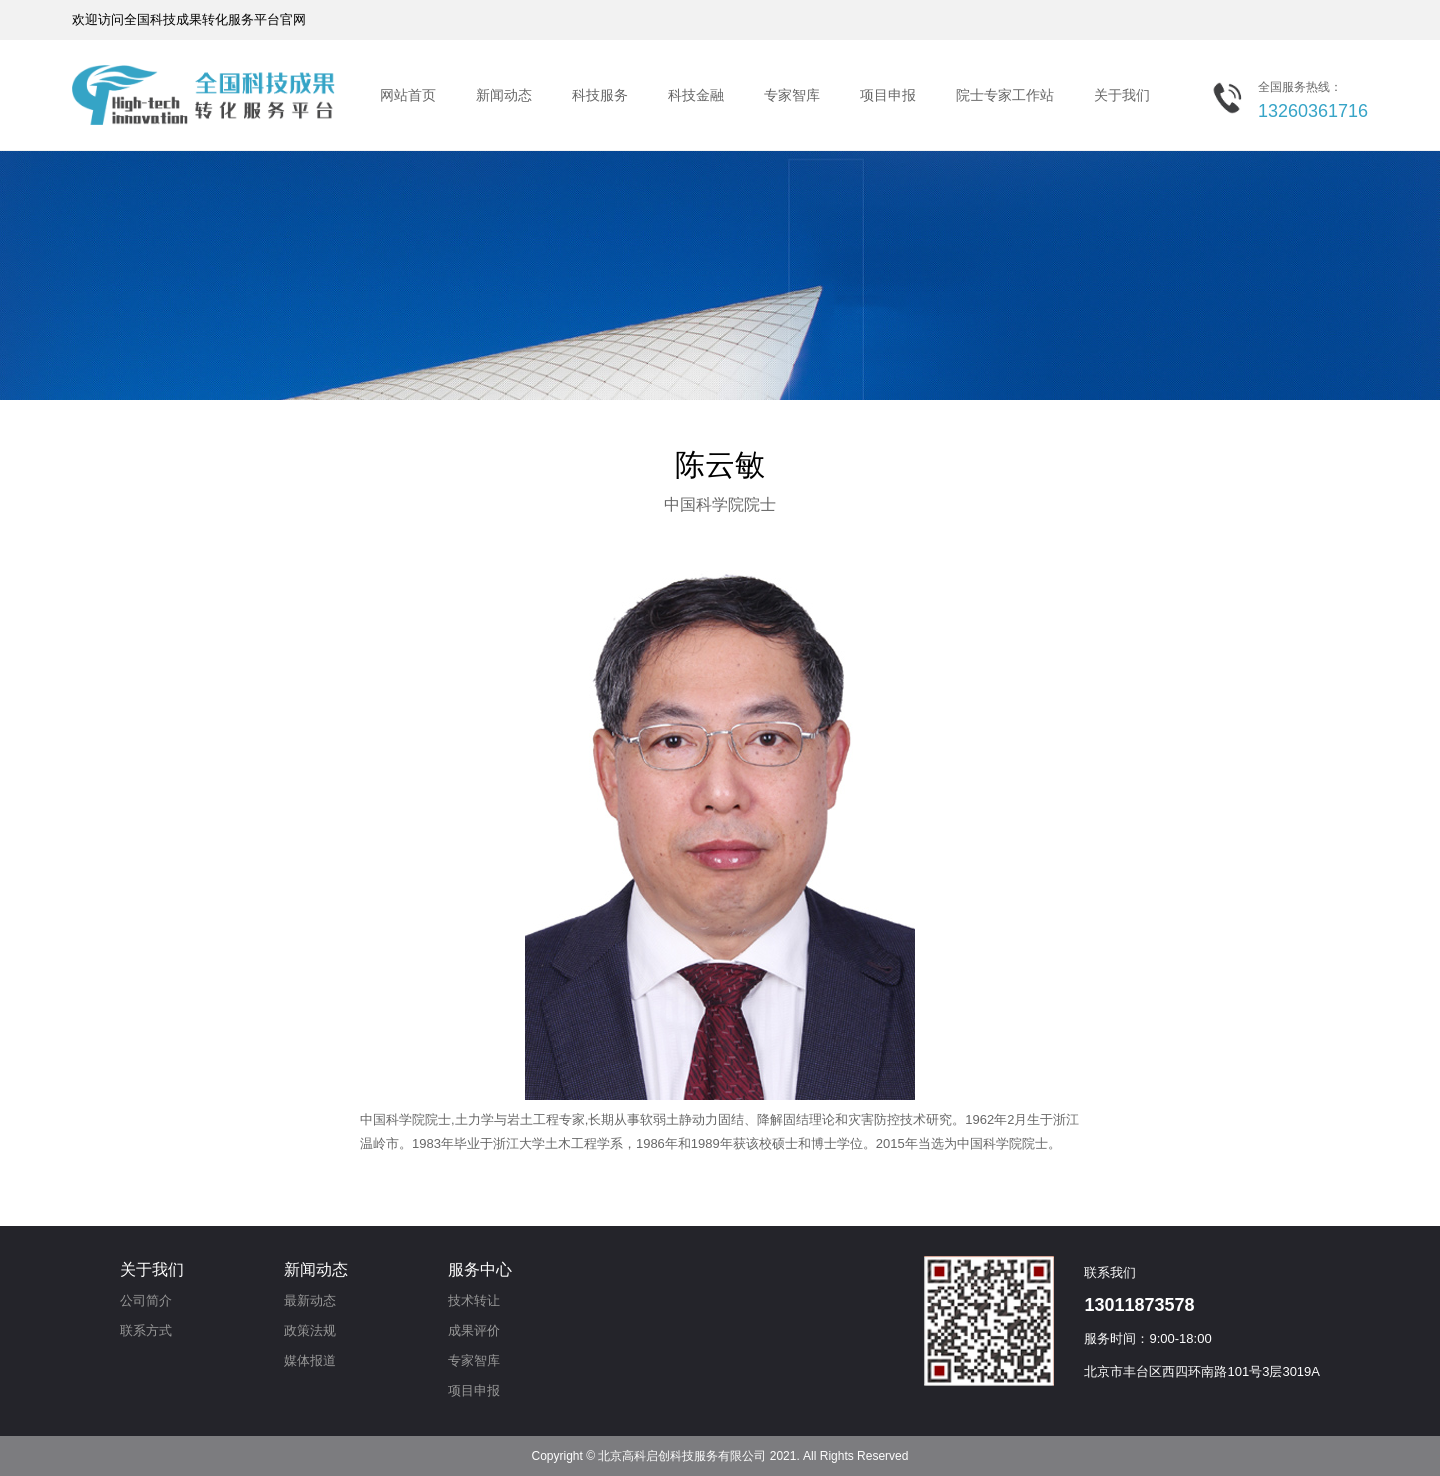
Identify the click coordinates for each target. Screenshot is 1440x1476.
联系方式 (146, 1330)
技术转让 (474, 1300)
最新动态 (310, 1300)
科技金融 (696, 95)
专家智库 (792, 95)
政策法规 (310, 1330)
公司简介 (146, 1300)
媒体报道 (310, 1360)
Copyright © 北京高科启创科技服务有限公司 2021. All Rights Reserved (720, 1456)
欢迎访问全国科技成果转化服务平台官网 (189, 19)
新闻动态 (504, 95)
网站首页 (408, 95)
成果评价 (474, 1330)
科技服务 (600, 95)
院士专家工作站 (1005, 95)
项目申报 (888, 95)
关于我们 (1122, 95)
